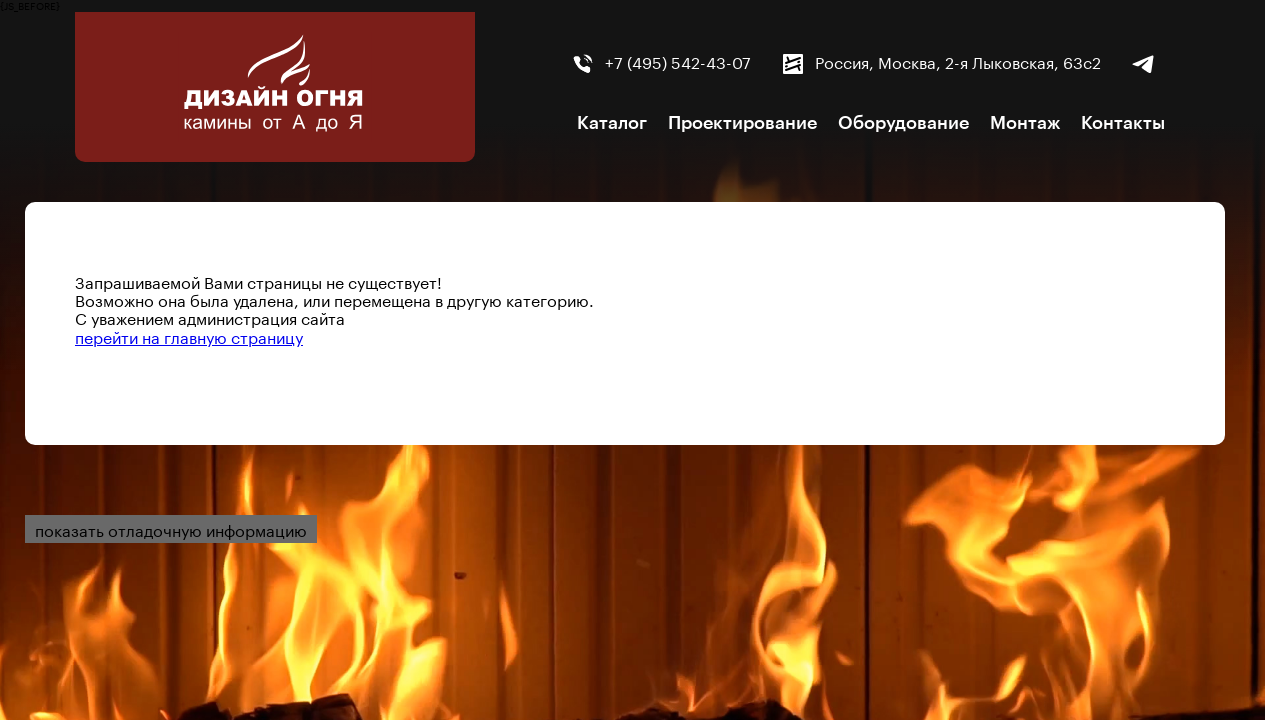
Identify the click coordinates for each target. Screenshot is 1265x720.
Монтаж (1025, 123)
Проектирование (742, 123)
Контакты (1123, 123)
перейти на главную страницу (189, 335)
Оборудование (903, 123)
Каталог (612, 123)
